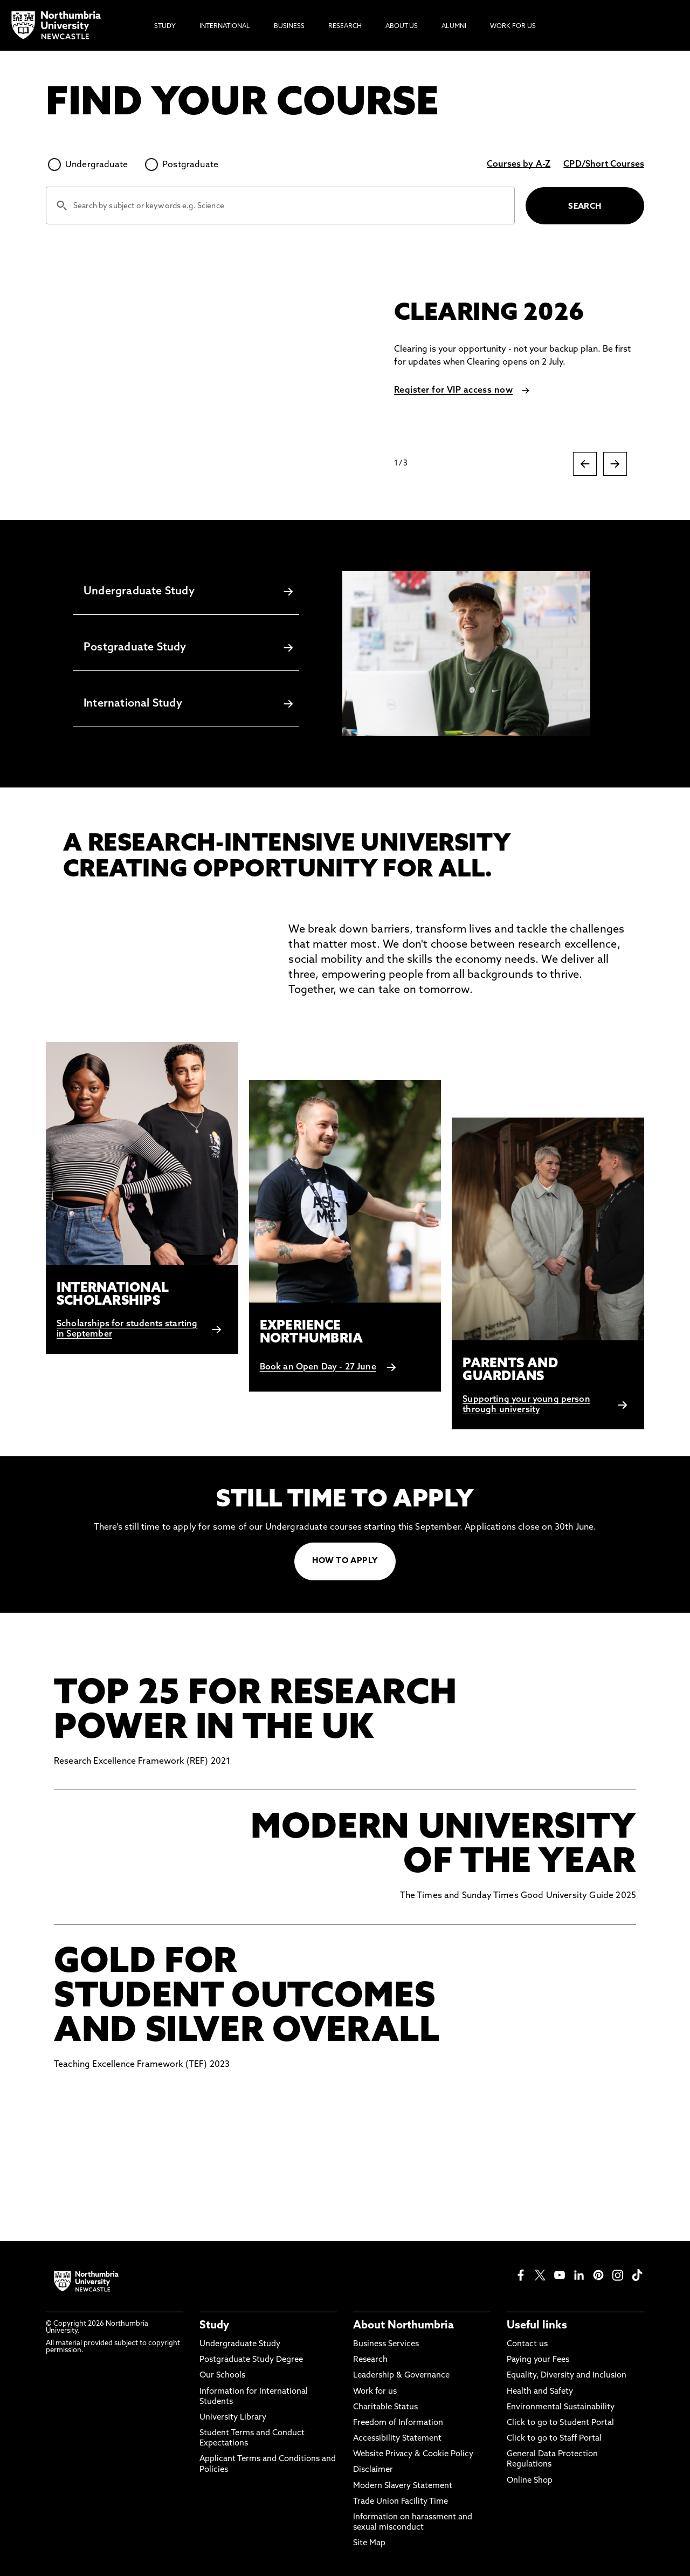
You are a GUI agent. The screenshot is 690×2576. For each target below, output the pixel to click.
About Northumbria (403, 2325)
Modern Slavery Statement (402, 2486)
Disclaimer (373, 2470)
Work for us (375, 2392)
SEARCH (585, 207)
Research (370, 2360)
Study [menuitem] (165, 26)
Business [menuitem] (289, 26)
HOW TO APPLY (344, 1561)
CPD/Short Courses (603, 164)
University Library (232, 2418)
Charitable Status (385, 2407)
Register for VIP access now (453, 390)
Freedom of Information (398, 2423)
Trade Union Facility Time (400, 2502)
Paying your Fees (538, 2360)
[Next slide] (615, 464)
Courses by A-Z (518, 164)
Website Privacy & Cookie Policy (413, 2454)
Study (214, 2325)
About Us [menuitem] (401, 26)
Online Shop (530, 2481)
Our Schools (222, 2376)
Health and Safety (540, 2392)
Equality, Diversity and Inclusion (566, 2376)
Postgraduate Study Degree (251, 2360)
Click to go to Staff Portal (554, 2439)
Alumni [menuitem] (453, 26)
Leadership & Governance (401, 2376)
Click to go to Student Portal (560, 2423)
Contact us (527, 2344)
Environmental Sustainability (561, 2407)
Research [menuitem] (345, 26)
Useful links (537, 2325)
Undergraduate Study (239, 2344)
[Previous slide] (585, 464)
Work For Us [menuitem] (513, 26)
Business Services (386, 2344)
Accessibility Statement (397, 2439)
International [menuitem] (224, 26)
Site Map (369, 2543)
